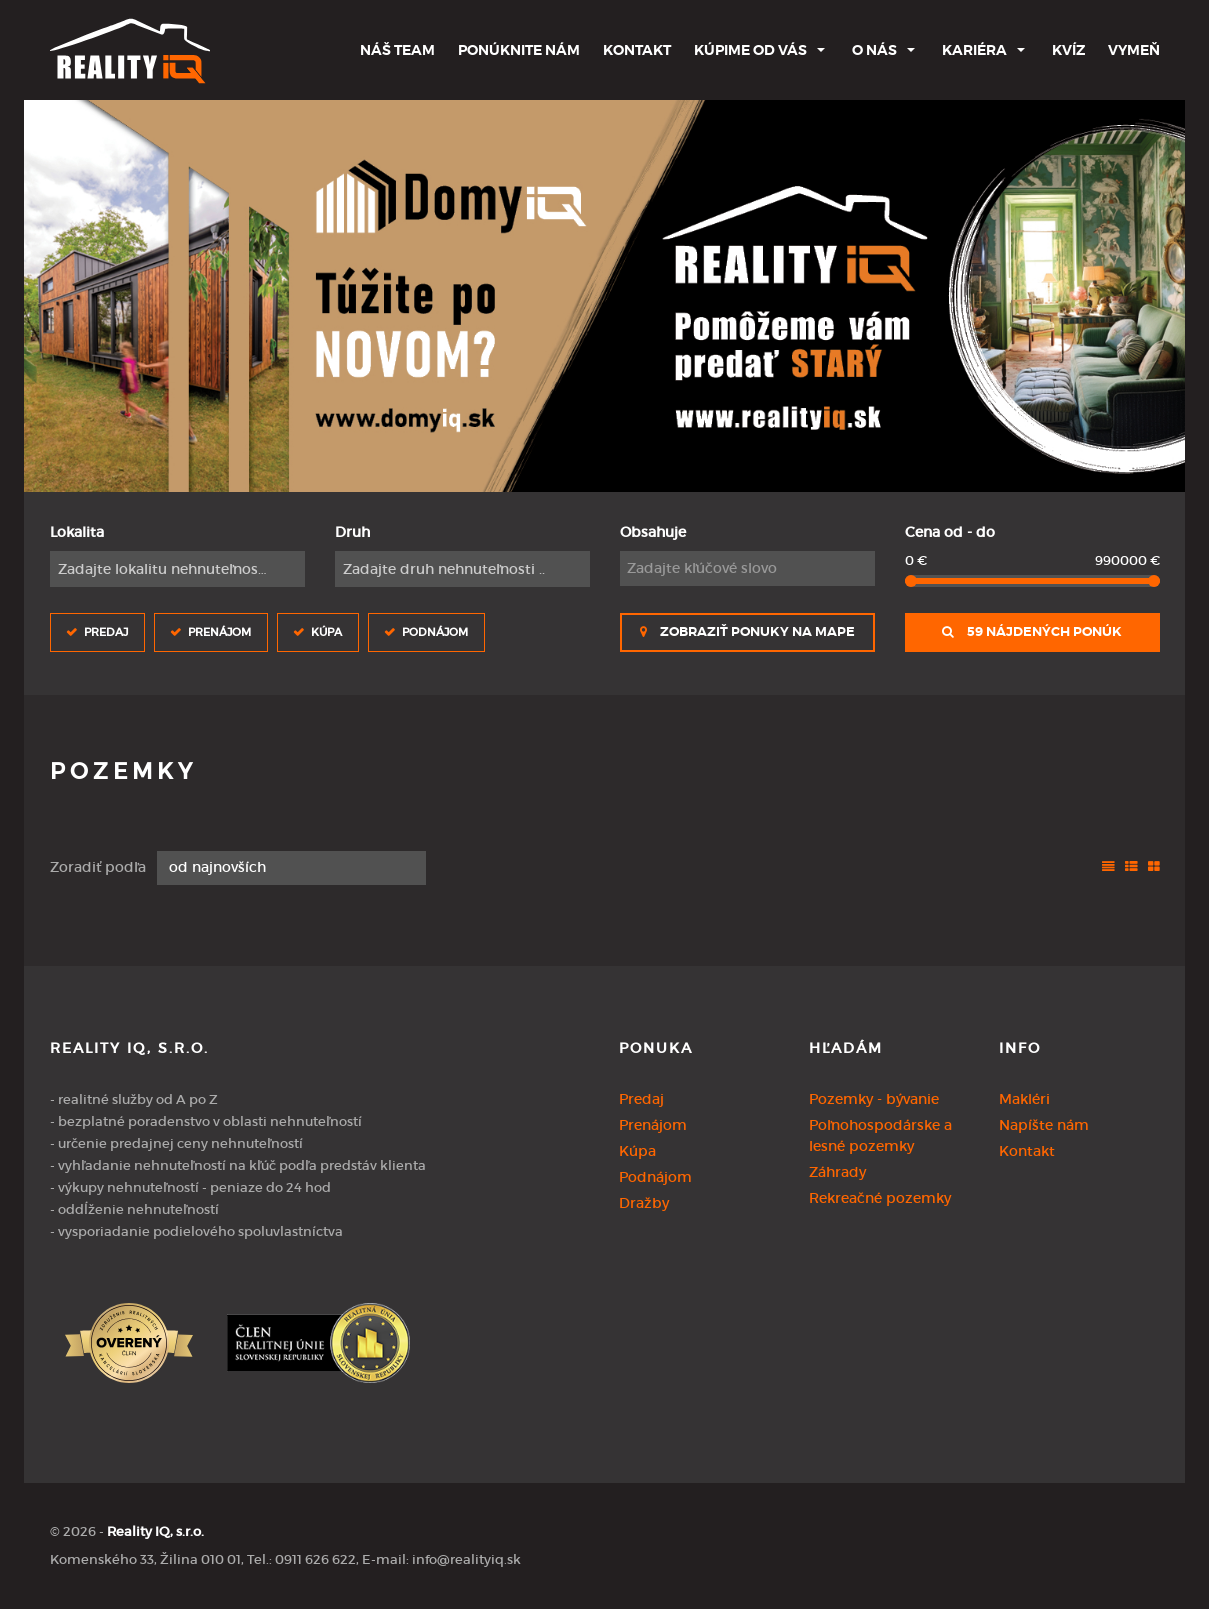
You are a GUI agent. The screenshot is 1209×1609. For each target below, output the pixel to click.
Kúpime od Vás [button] (750, 50)
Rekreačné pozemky (880, 1198)
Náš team (397, 50)
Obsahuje (653, 532)
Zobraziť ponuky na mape (747, 632)
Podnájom (435, 631)
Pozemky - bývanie (874, 1099)
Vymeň (1134, 50)
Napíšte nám (1044, 1125)
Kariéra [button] (974, 50)
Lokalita (77, 532)
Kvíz (1068, 50)
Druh (352, 532)
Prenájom (219, 631)
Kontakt (637, 50)
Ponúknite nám (519, 50)
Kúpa (326, 631)
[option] (604, 296)
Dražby (644, 1203)
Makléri (1024, 1099)
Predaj (106, 631)
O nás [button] (874, 50)
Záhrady (837, 1172)
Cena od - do (950, 532)
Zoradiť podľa (98, 867)
